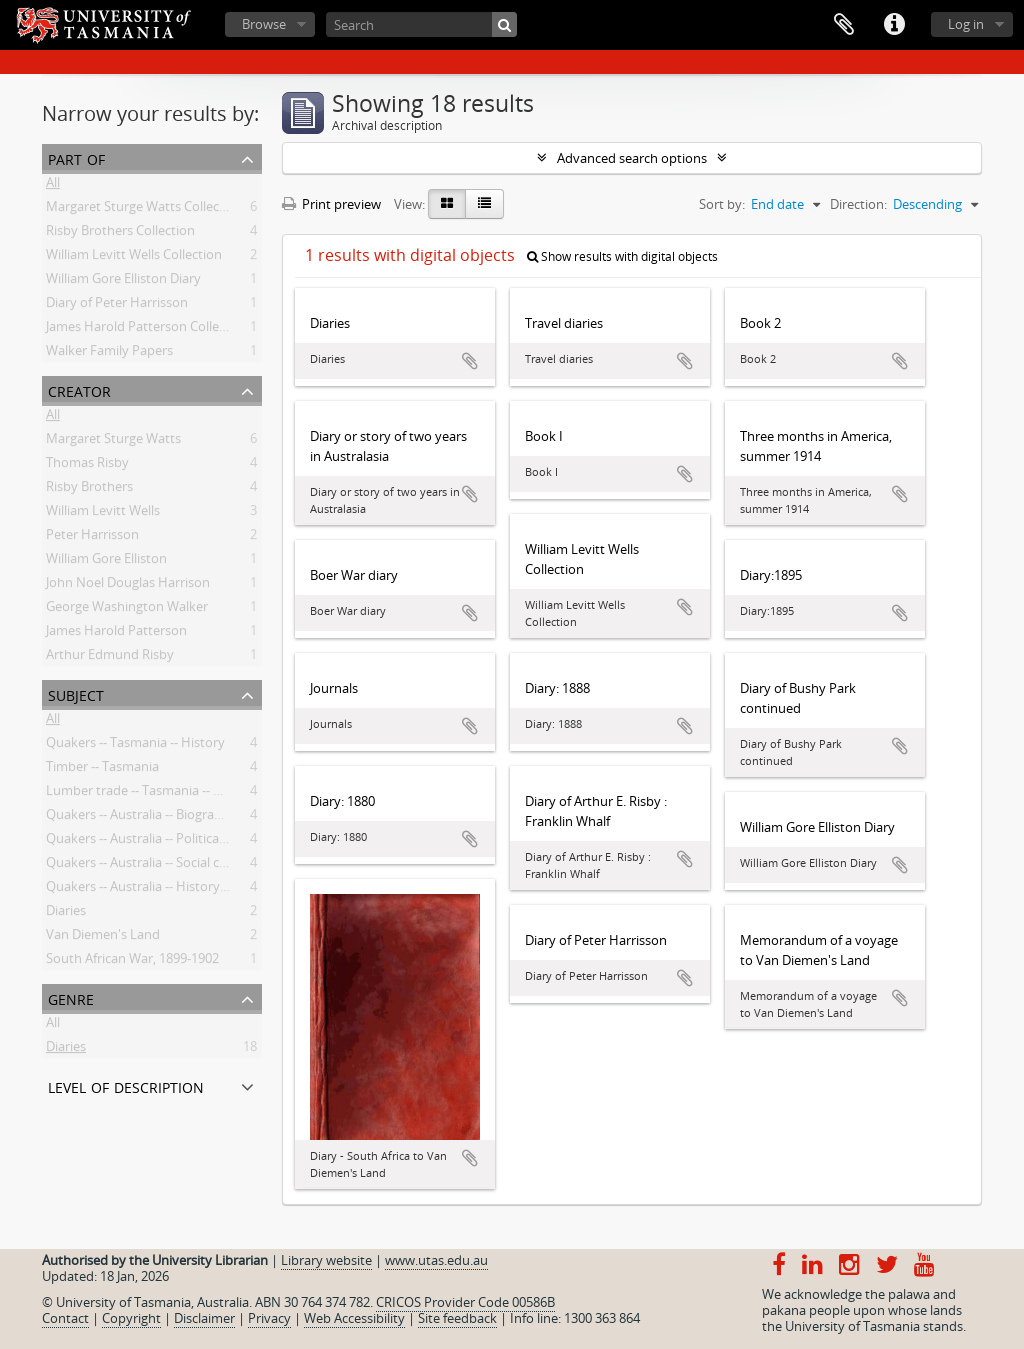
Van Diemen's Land (103, 938)
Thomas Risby (87, 466)
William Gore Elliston (106, 562)
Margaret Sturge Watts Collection (144, 210)
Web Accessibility (354, 1318)
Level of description (126, 1085)
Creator (79, 389)
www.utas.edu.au (436, 1260)
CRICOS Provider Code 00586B (465, 1302)
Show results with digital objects (622, 256)
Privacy (269, 1318)
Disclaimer (204, 1318)
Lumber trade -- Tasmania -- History (151, 794)
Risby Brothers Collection (120, 234)
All (53, 186)
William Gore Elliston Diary (123, 282)
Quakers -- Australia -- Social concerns (156, 866)
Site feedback (457, 1318)
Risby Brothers (89, 490)
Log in (966, 24)
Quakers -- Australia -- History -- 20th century (178, 890)
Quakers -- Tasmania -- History (135, 746)
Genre (71, 997)
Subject (76, 693)
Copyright (131, 1318)
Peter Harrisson (92, 538)
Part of (76, 157)
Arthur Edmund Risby (110, 658)
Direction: (858, 204)
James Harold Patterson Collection (147, 330)
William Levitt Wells (103, 514)
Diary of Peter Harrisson (117, 306)
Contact (65, 1318)
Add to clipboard (470, 361)
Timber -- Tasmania (102, 770)
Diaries (66, 914)
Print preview (331, 204)
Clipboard (844, 25)
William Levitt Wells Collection (134, 258)
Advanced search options (632, 158)
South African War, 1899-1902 (132, 962)
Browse (264, 24)
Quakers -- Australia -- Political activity (157, 842)
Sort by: (722, 204)
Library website (326, 1260)
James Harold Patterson (116, 634)
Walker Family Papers (109, 354)
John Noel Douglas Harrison (128, 586)
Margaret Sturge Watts (113, 442)
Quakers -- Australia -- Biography (141, 818)
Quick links (894, 25)
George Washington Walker (127, 610)
